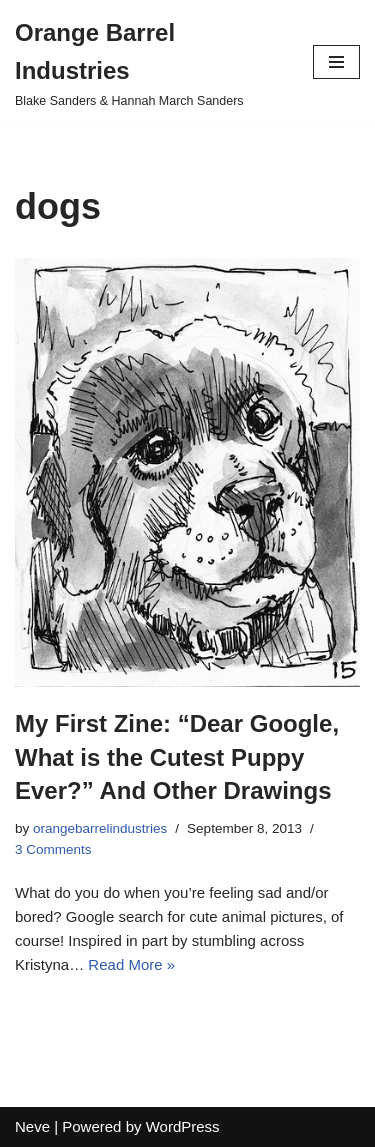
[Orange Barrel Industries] (149, 62)
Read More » (131, 964)
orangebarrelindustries (100, 828)
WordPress (183, 1126)
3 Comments (53, 849)
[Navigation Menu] (336, 62)
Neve (32, 1126)
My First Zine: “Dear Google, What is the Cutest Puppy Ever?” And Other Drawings (177, 757)
